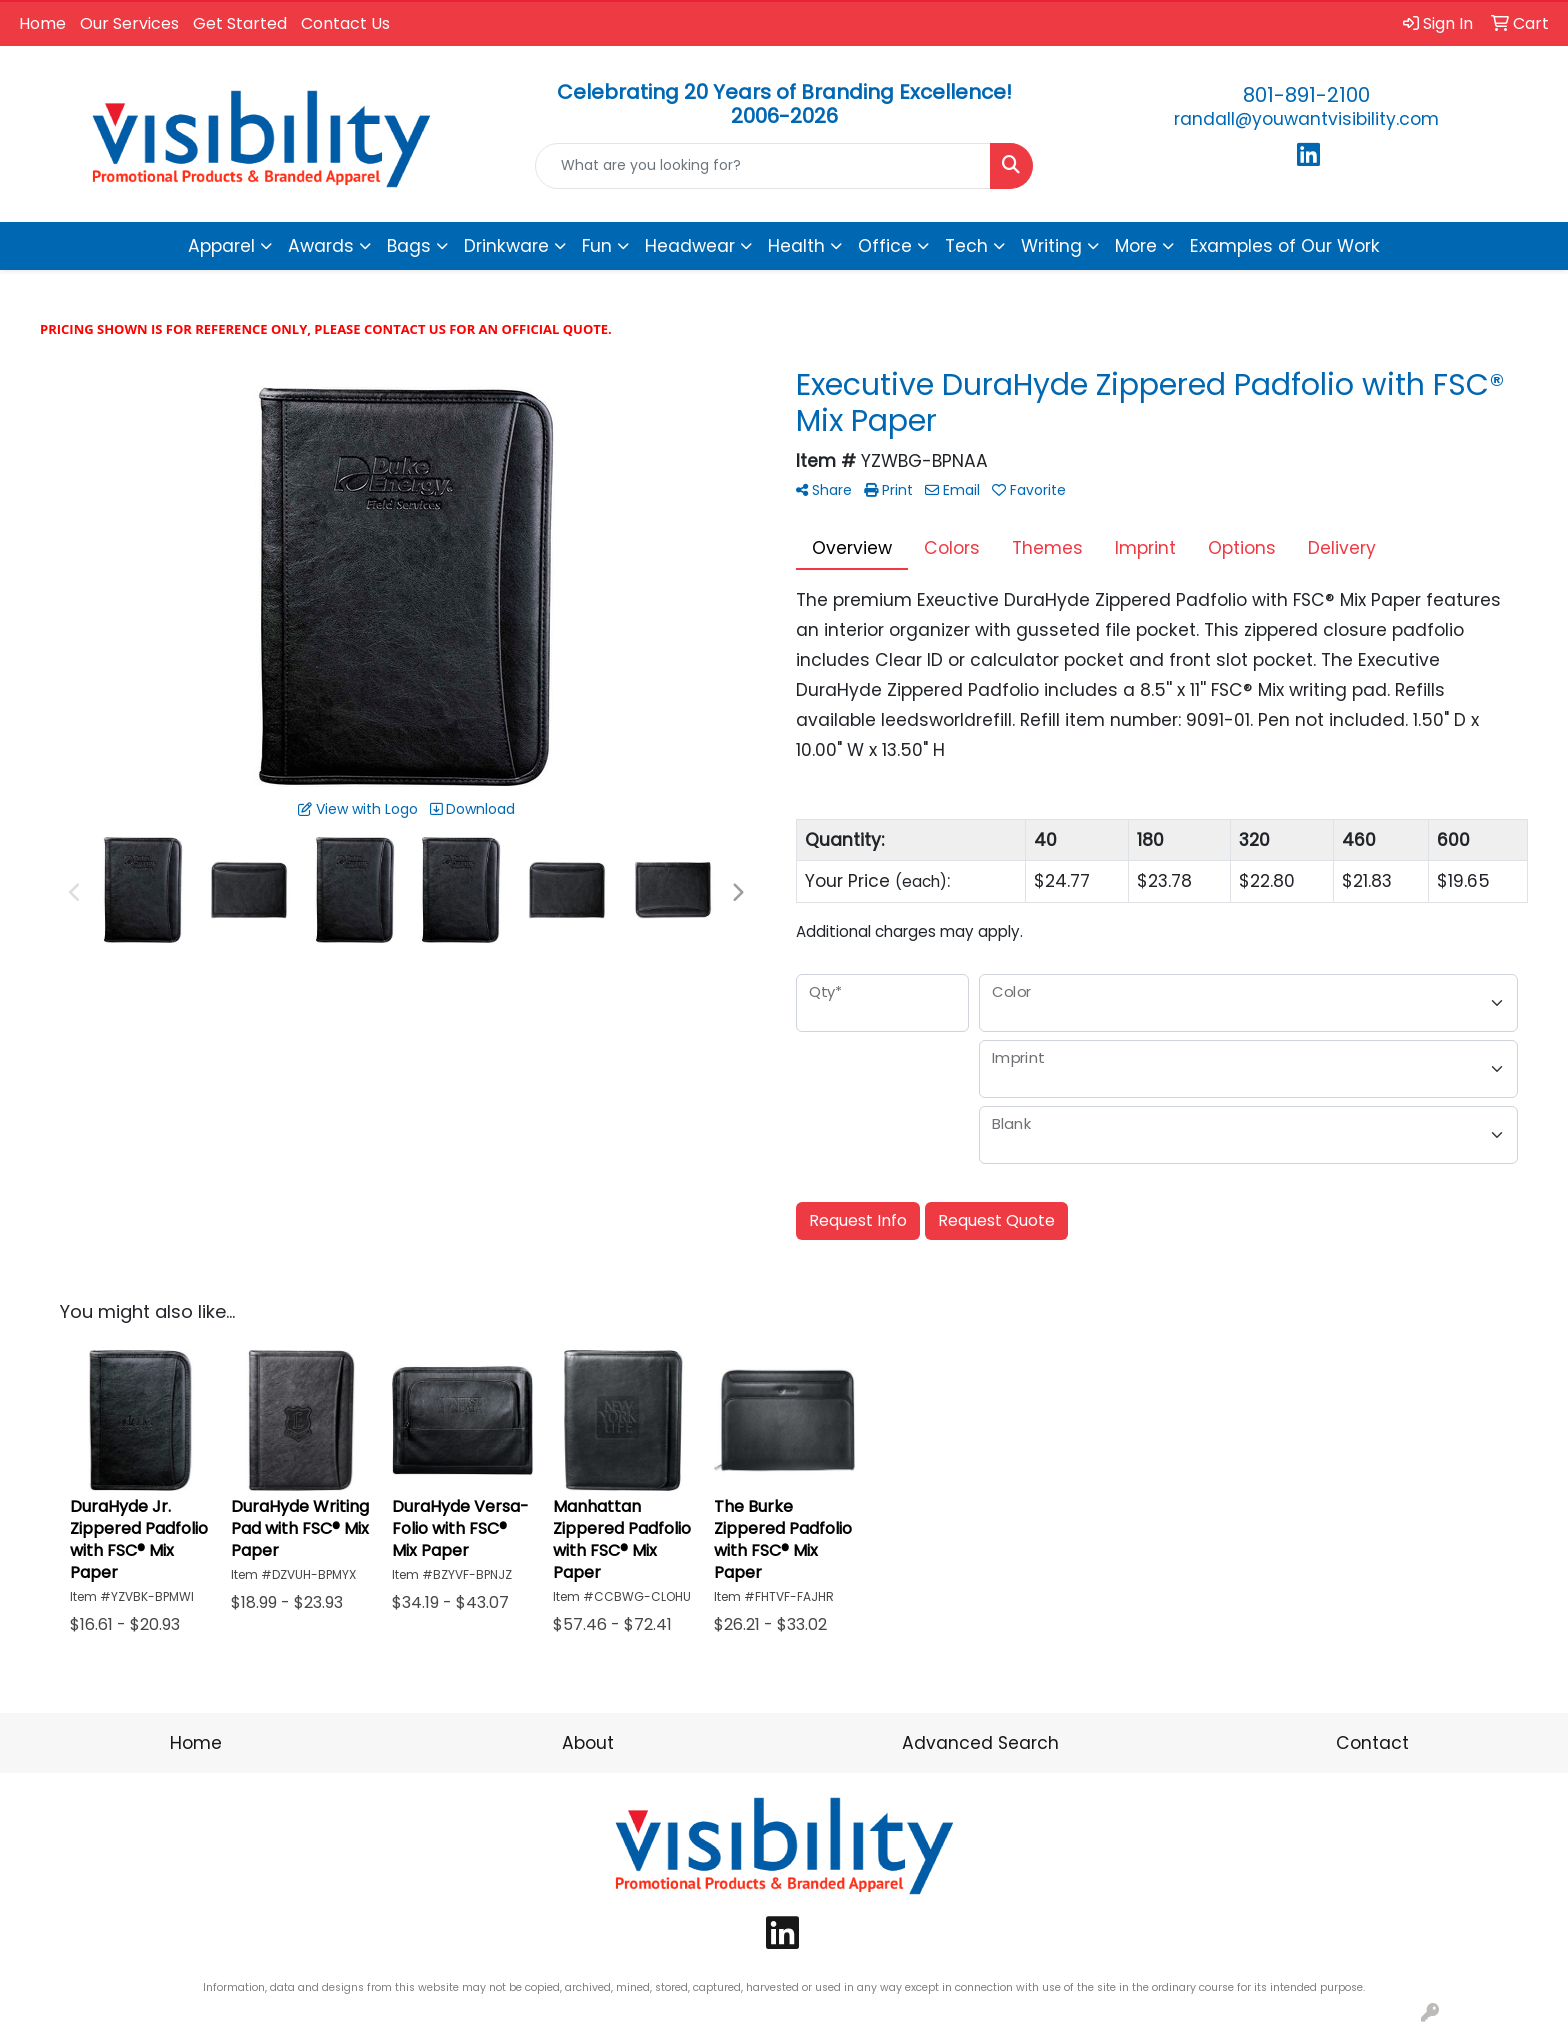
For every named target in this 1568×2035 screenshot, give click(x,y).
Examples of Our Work (1285, 246)
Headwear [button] (690, 246)
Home (42, 23)
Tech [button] (966, 246)
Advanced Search (980, 1743)
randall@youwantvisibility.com (1306, 119)
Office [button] (885, 246)
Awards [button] (321, 246)
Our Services (129, 23)
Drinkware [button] (506, 246)
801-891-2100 (1306, 95)
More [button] (1136, 246)
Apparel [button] (221, 246)
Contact (1372, 1743)
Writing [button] (1051, 246)
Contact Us (345, 23)
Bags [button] (409, 246)
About (588, 1743)
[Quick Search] (763, 166)
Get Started (240, 23)
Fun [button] (597, 246)
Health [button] (796, 246)
